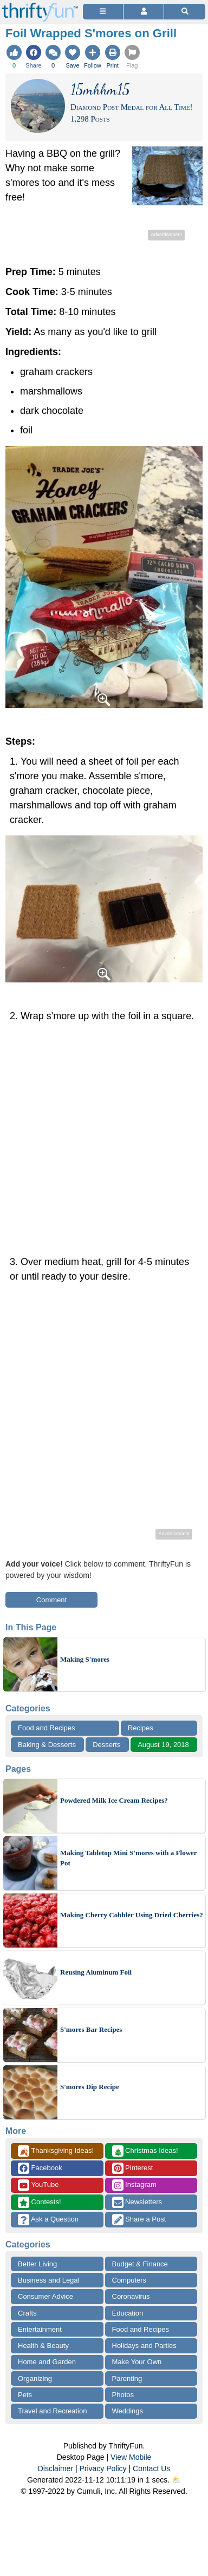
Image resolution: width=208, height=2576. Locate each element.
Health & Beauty (43, 2345)
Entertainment (40, 2329)
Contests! (39, 2202)
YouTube (38, 2185)
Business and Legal (48, 2280)
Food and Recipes (46, 1728)
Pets (25, 2395)
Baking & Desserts (47, 1745)
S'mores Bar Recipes (91, 2029)
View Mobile (130, 2457)
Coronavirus (131, 2296)
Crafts (27, 2313)
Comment (51, 1600)
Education (128, 2313)
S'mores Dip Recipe (89, 2087)
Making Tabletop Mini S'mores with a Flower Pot (128, 1858)
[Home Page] (40, 6)
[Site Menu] (103, 11)
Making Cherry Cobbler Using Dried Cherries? (131, 1915)
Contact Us (151, 2468)
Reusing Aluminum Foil (96, 1972)
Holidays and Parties (144, 2345)
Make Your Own (137, 2362)
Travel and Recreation (52, 2411)
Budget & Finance (140, 2264)
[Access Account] (143, 11)
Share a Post (139, 2219)
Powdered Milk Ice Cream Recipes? (114, 1800)
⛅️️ (176, 2479)
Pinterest (132, 2168)
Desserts (106, 1745)
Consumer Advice (45, 2296)
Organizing (35, 2378)
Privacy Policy (102, 2468)
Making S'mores (84, 1659)
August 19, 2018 (163, 1745)
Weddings (128, 2411)
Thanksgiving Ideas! (56, 2151)
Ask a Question (48, 2219)
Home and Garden (47, 2362)
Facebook (40, 2168)
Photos (123, 2395)
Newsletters (137, 2202)
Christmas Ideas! (145, 2151)
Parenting (127, 2378)
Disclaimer (55, 2468)
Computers (129, 2280)
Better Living (37, 2264)
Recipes (140, 1728)
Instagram (134, 2185)
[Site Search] (184, 11)
